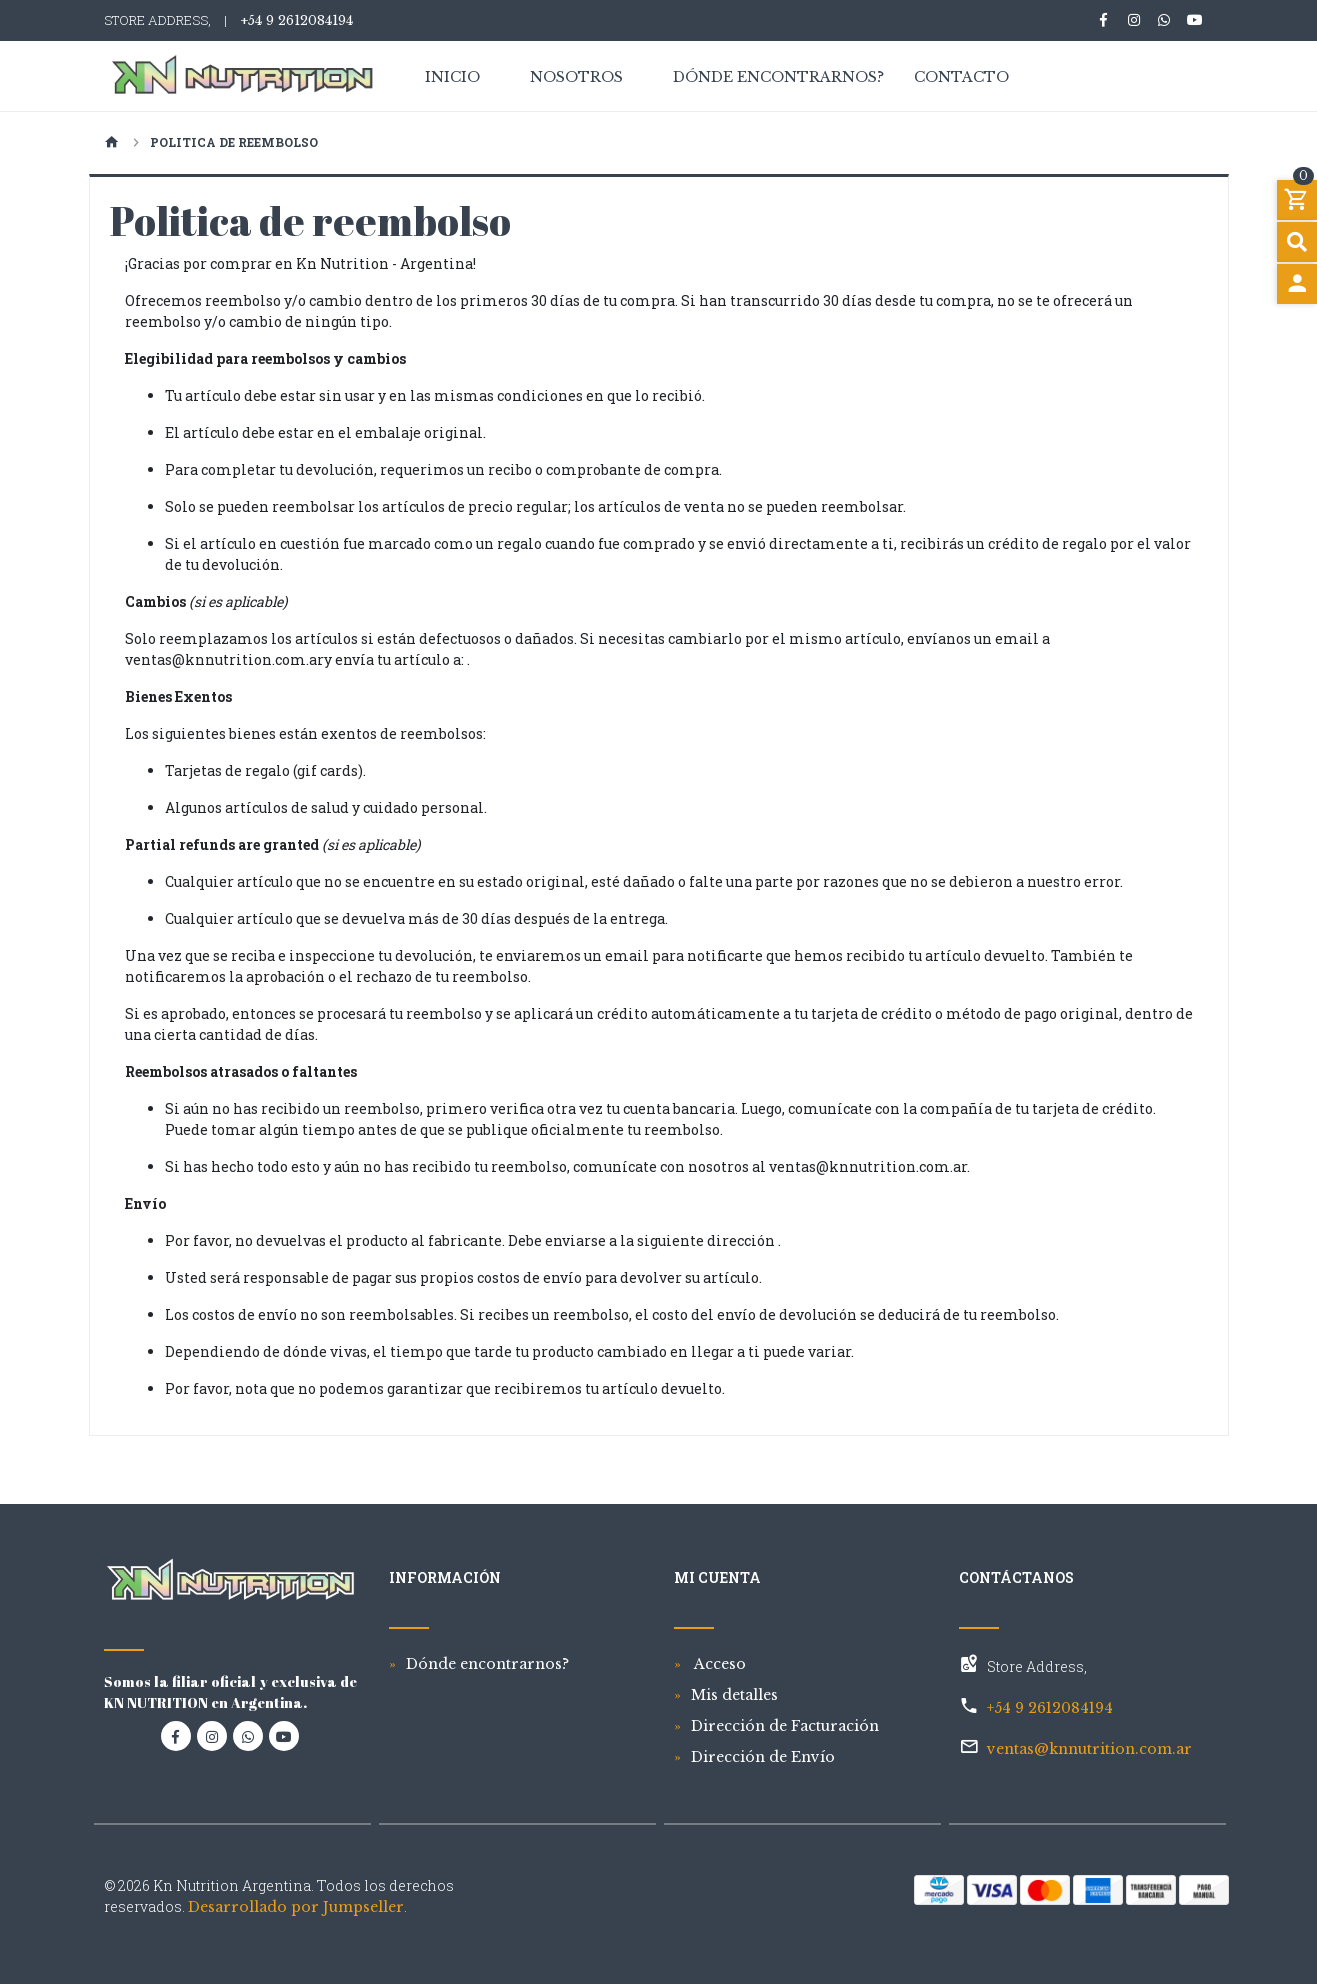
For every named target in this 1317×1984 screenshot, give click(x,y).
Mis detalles (734, 1695)
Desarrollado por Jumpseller (296, 1907)
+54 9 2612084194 (296, 20)
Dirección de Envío (763, 1757)
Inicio (452, 78)
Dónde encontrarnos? (778, 78)
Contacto (961, 78)
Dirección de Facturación (785, 1726)
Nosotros (576, 78)
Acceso (718, 1664)
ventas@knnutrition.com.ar (1089, 1749)
